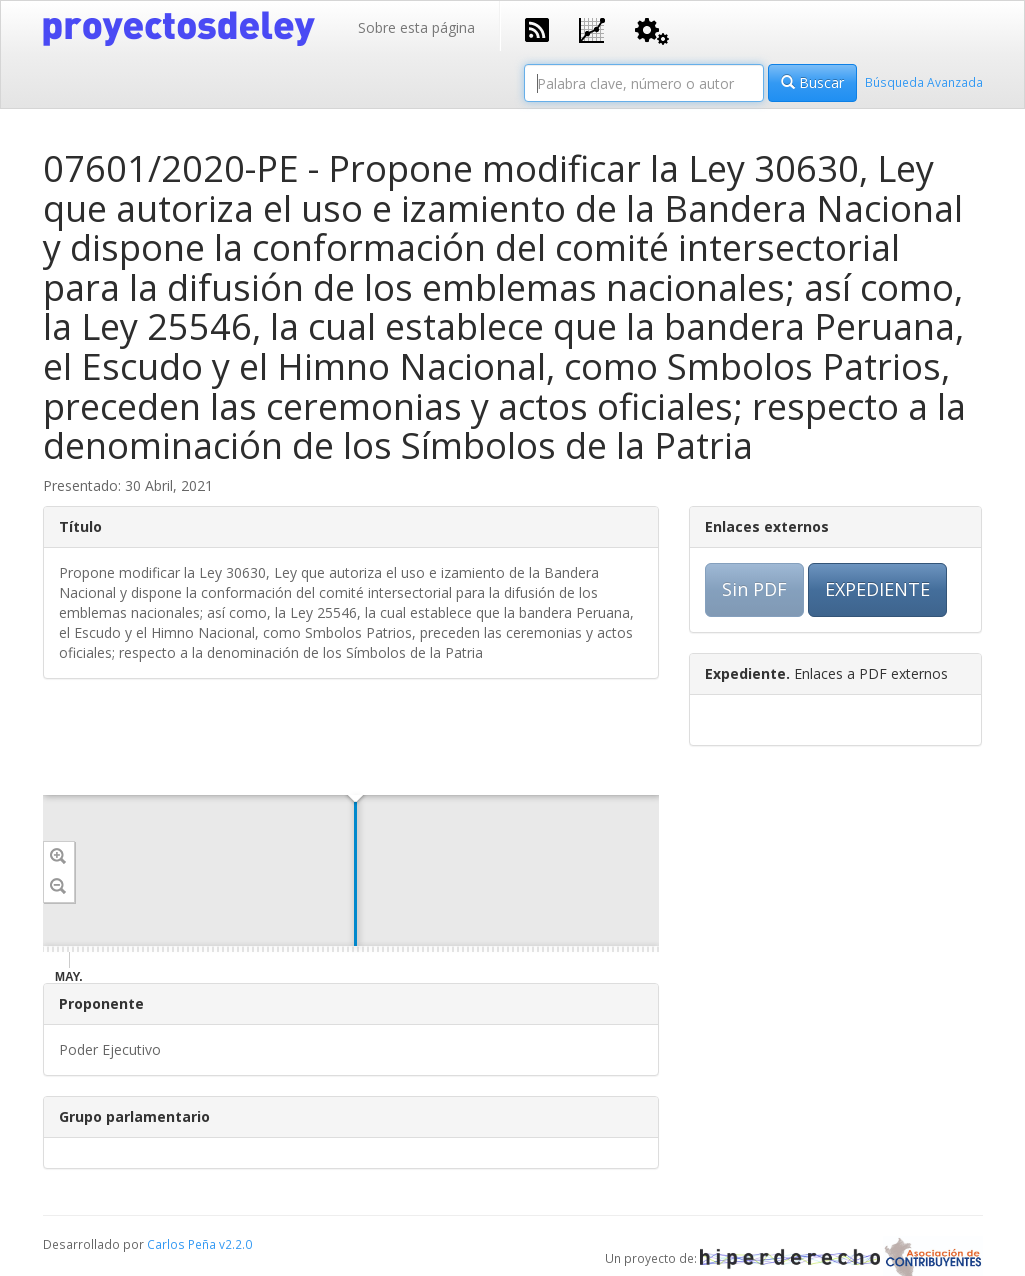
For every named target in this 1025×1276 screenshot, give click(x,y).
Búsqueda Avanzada (924, 82)
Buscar (812, 82)
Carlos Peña (181, 1244)
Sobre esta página (416, 27)
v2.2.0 (235, 1244)
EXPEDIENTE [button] (877, 589)
